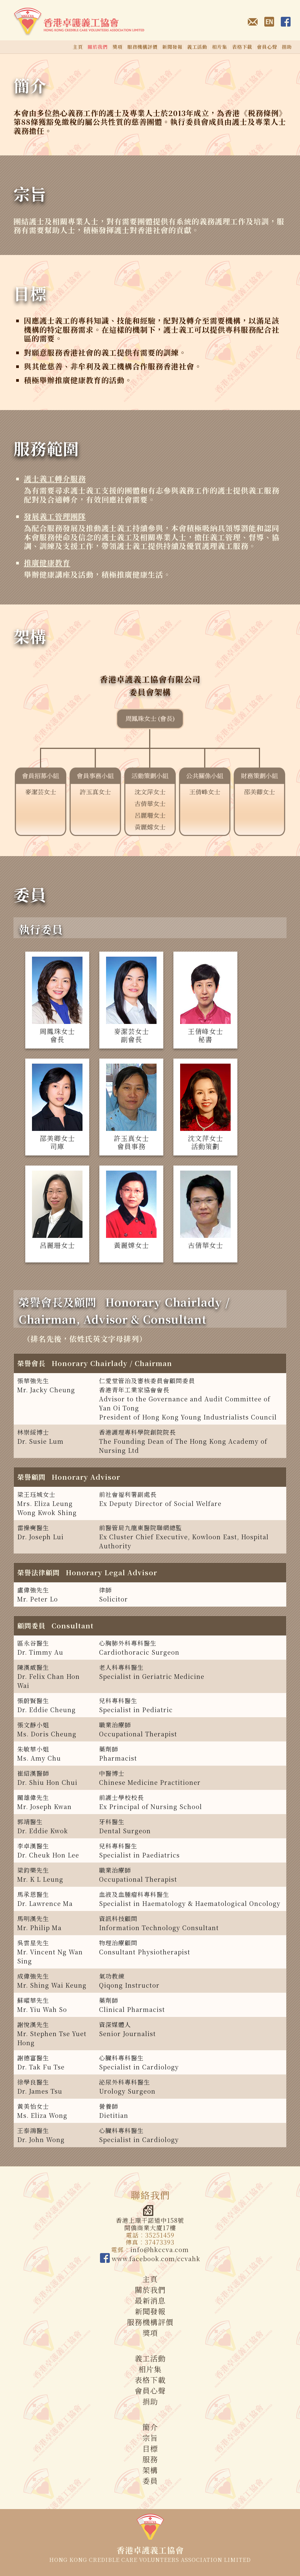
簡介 (29, 85)
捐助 (287, 46)
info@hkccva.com (159, 2249)
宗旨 (29, 193)
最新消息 (150, 2300)
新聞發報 (172, 46)
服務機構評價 (142, 46)
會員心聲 (267, 46)
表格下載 (242, 46)
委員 (29, 894)
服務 (150, 2459)
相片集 (219, 46)
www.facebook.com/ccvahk (150, 2258)
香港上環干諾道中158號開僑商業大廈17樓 (150, 2218)
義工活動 (197, 46)
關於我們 (150, 2289)
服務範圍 (46, 448)
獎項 (117, 46)
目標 (29, 293)
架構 (29, 636)
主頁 (78, 46)
